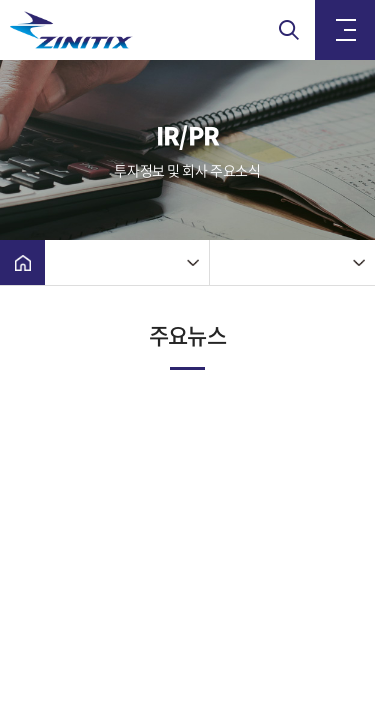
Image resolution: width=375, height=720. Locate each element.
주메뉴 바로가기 (0, 0)
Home (22, 262)
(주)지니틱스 (110, 30)
